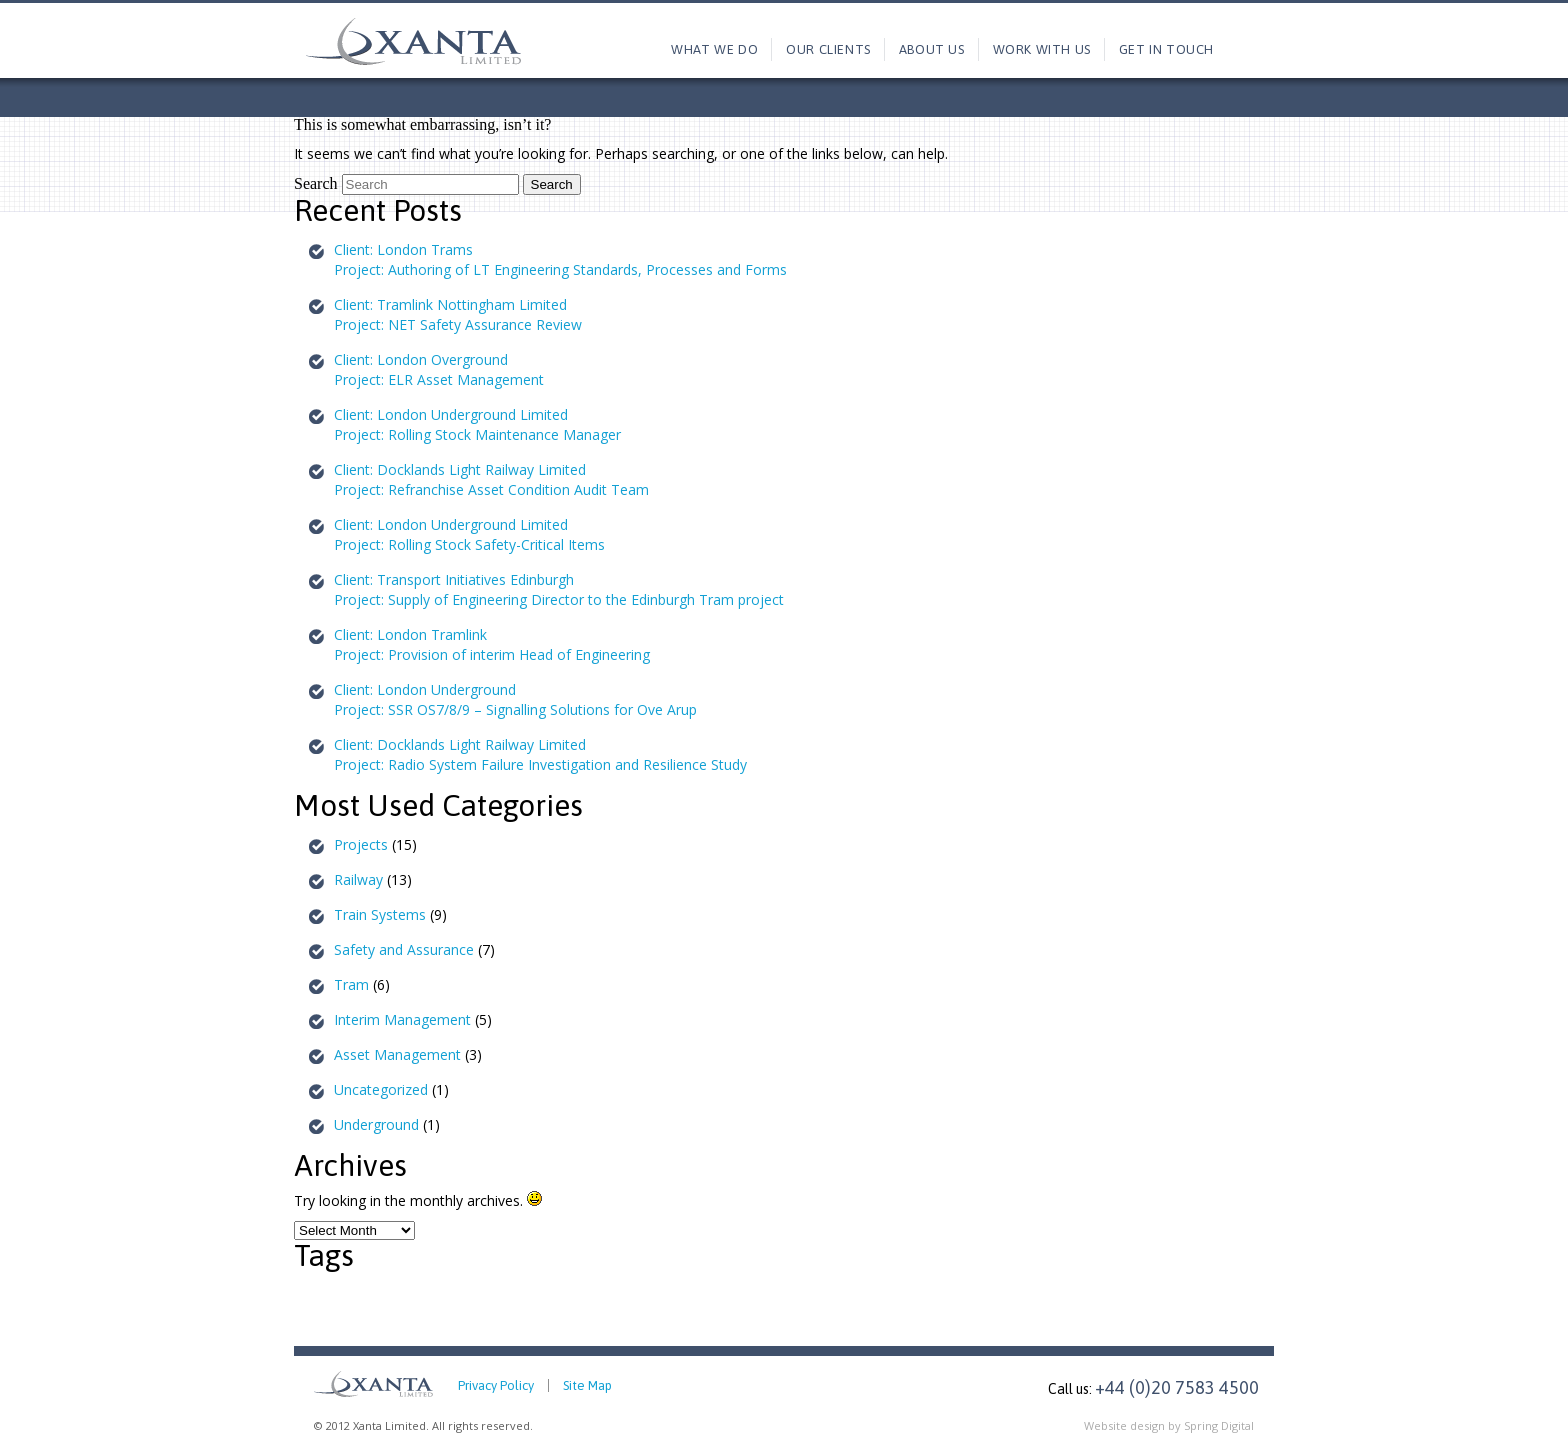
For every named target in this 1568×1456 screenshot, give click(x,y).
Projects (361, 844)
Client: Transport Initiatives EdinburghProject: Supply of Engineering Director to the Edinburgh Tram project (559, 589)
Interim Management (402, 1019)
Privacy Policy (496, 1385)
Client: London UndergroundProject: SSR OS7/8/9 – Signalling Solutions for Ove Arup (515, 699)
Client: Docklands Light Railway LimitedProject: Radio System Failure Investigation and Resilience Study (540, 754)
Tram (351, 984)
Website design (1124, 1425)
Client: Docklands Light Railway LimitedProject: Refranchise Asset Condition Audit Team (491, 479)
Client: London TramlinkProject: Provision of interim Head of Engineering (492, 644)
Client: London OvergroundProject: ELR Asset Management (439, 369)
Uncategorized (381, 1089)
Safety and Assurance (404, 949)
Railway (358, 879)
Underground (376, 1124)
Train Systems (380, 914)
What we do (714, 49)
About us (932, 49)
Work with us (1042, 49)
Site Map (587, 1385)
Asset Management (397, 1054)
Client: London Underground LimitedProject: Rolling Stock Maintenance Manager (477, 424)
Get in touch (1166, 49)
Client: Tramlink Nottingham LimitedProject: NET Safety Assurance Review (458, 314)
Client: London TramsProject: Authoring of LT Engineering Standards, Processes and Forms (560, 259)
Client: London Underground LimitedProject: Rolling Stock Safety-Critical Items (469, 534)
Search (316, 183)
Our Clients (828, 49)
